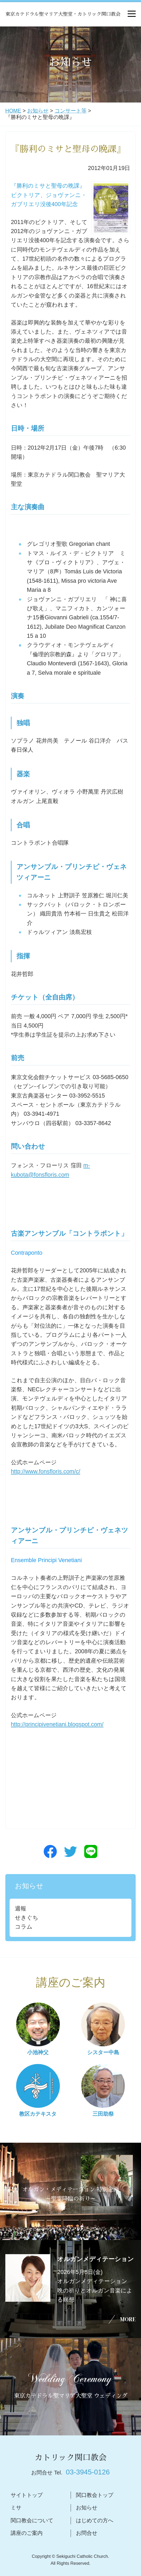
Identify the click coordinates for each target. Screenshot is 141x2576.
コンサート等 (71, 111)
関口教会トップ (94, 2495)
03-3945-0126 (88, 2472)
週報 (20, 1908)
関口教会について (32, 2520)
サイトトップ (27, 2495)
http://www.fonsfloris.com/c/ (45, 1471)
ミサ (16, 2508)
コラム (24, 1927)
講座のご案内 (27, 2533)
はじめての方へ (94, 2520)
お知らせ (38, 111)
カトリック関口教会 (71, 2458)
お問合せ (86, 2533)
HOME (13, 111)
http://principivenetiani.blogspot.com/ (57, 1724)
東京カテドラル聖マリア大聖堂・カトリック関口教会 (62, 14)
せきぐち (26, 1917)
